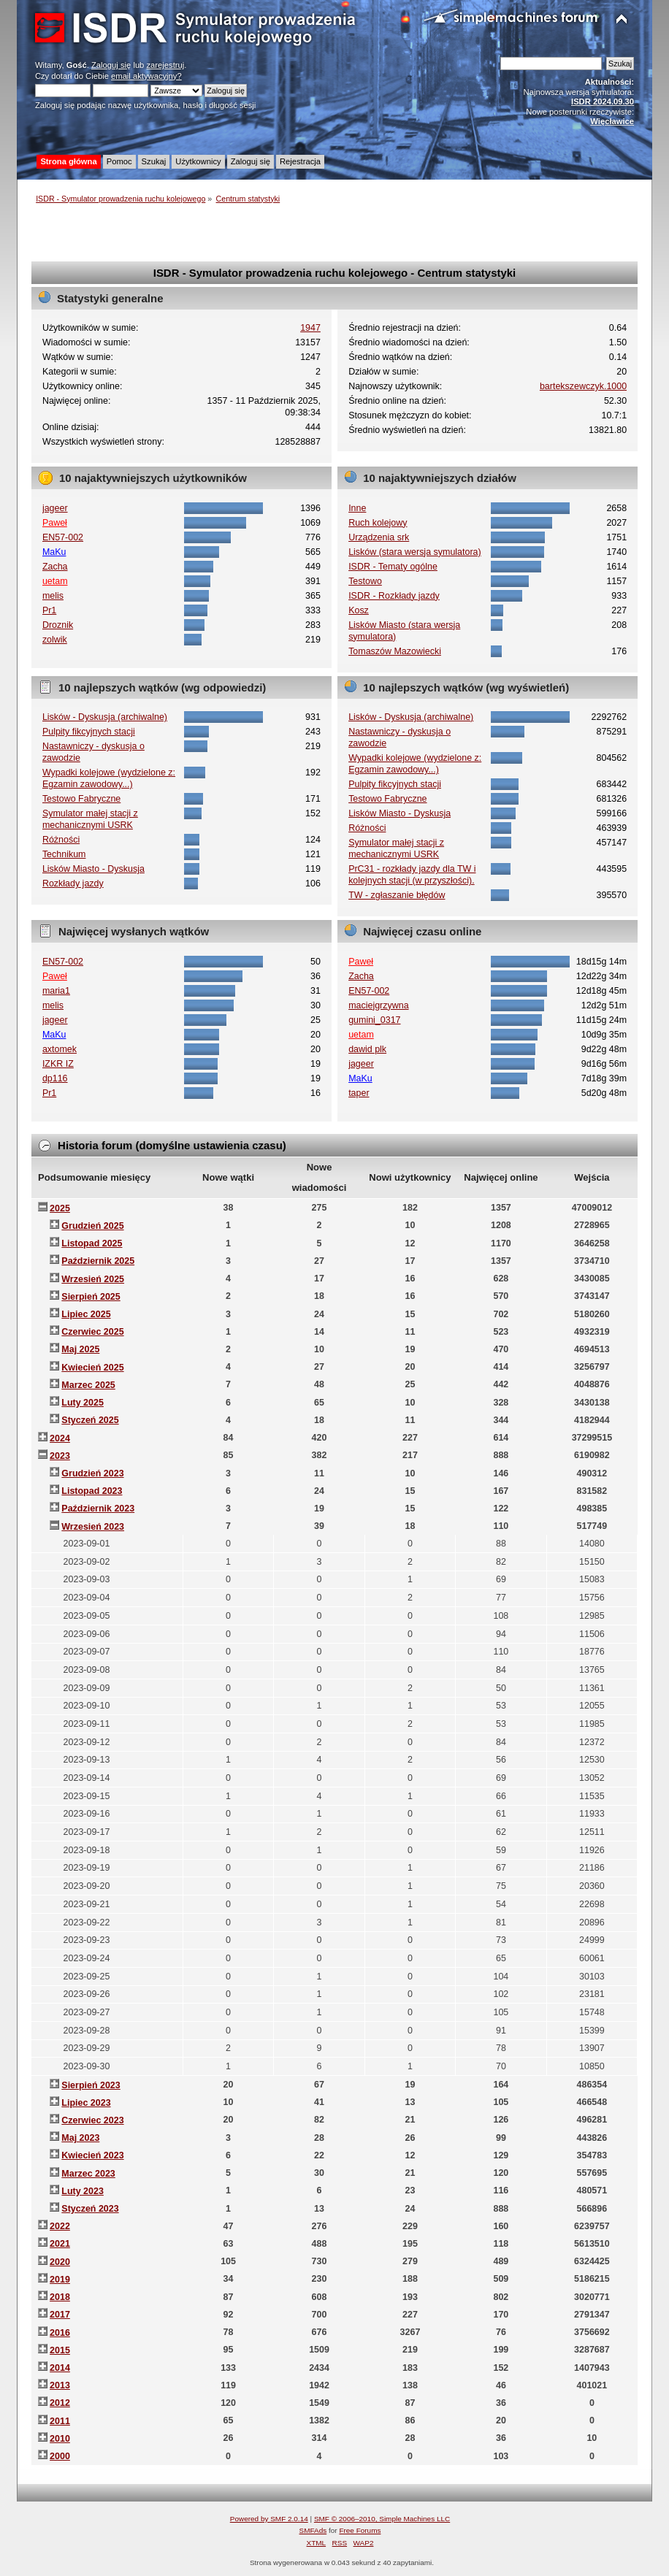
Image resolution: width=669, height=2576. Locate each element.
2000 (60, 2456)
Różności (61, 840)
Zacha (55, 566)
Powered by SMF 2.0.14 (269, 2519)
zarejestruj (165, 65)
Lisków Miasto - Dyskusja (93, 869)
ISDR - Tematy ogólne (392, 566)
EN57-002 (62, 537)
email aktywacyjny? (146, 76)
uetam (55, 581)
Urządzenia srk (378, 537)
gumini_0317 (374, 1020)
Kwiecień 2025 (92, 1367)
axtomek (59, 1049)
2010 (60, 2439)
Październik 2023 (97, 1508)
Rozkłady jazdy (73, 883)
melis (53, 596)
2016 (60, 2333)
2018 (60, 2297)
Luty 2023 (82, 2191)
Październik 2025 (97, 1261)
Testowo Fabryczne (81, 799)
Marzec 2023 (88, 2174)
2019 (60, 2279)
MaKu (54, 552)
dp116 (55, 1078)
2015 (60, 2350)
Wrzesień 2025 (92, 1279)
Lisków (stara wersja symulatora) (414, 552)
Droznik (57, 625)
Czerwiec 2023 (92, 2120)
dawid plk (367, 1049)
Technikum (64, 854)
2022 (60, 2226)
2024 (60, 1438)
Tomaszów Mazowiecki (394, 651)
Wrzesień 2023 (92, 1527)
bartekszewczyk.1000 (583, 386)
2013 (60, 2385)
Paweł (54, 523)
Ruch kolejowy (377, 523)
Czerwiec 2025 (92, 1332)
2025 (60, 1208)
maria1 (56, 991)
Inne (357, 508)
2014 (60, 2368)
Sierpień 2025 (90, 1297)
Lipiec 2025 (85, 1314)
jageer (55, 508)
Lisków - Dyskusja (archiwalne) (104, 717)
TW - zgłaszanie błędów (396, 895)
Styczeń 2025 (89, 1420)
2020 (60, 2262)
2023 (60, 1456)
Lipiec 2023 (85, 2103)
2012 (60, 2403)
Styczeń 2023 (89, 2209)
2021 (60, 2244)
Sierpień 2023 (90, 2085)
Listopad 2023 (91, 1491)
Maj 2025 (80, 1349)
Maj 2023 (80, 2138)
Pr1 (49, 610)
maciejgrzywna (378, 1005)
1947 (310, 328)
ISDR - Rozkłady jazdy (394, 596)
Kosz (358, 610)
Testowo (365, 581)
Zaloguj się (111, 65)
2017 (60, 2314)
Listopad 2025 (91, 1243)
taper (358, 1093)
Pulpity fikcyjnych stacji (88, 732)
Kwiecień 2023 (92, 2155)
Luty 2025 (82, 1403)
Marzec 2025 (88, 1385)
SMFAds (313, 2530)
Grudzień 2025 (92, 1226)
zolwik (54, 640)
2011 (60, 2421)
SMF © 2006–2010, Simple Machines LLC (382, 2519)
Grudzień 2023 (92, 1473)
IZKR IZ (58, 1064)
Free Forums (360, 2530)
